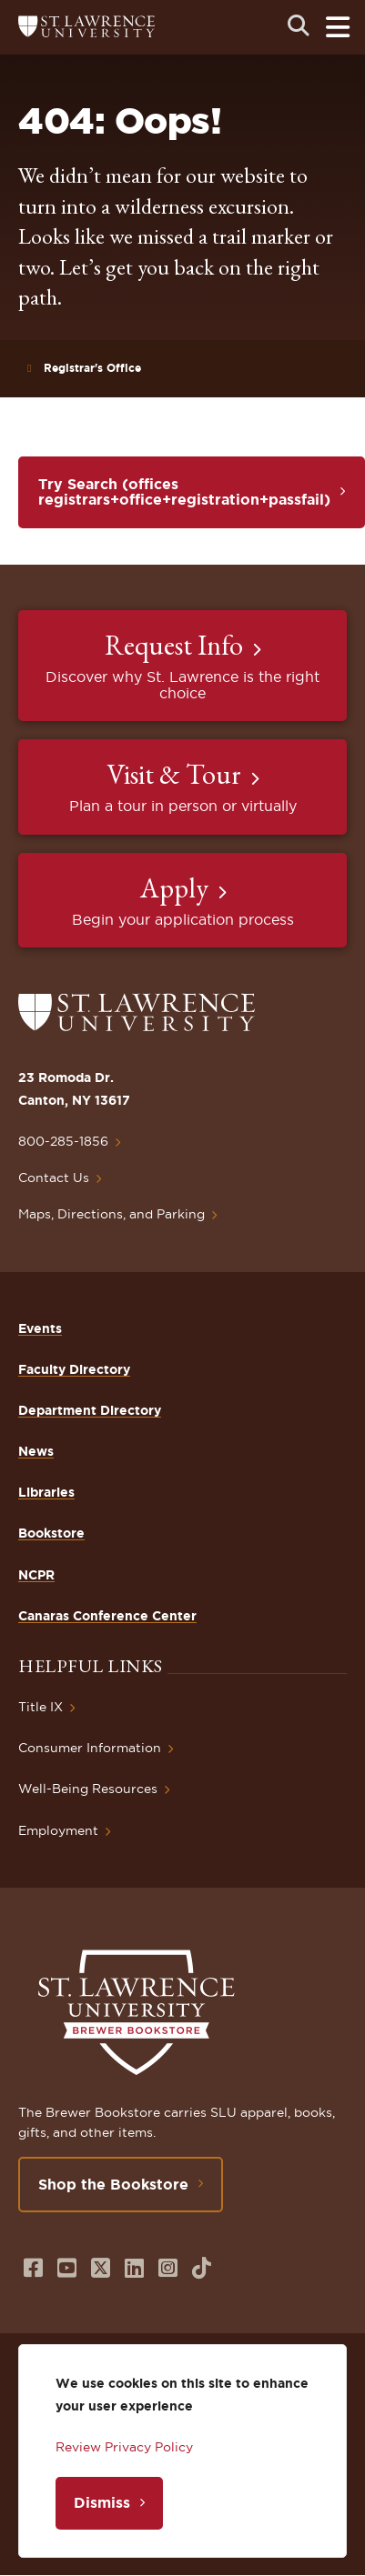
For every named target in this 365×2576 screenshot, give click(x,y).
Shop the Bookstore (113, 2184)
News (36, 1451)
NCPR (36, 1575)
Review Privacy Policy (124, 2447)
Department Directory (89, 1410)
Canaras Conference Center (107, 1616)
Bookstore (51, 1533)
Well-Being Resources (87, 1788)
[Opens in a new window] (33, 2268)
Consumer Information (89, 1747)
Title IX (40, 1706)
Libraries (46, 1492)
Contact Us (53, 1177)
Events (40, 1328)
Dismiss (102, 2502)
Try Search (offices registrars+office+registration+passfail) (184, 492)
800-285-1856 (63, 1141)
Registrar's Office (92, 368)
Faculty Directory (74, 1369)
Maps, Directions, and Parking (111, 1214)
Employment (58, 1830)
